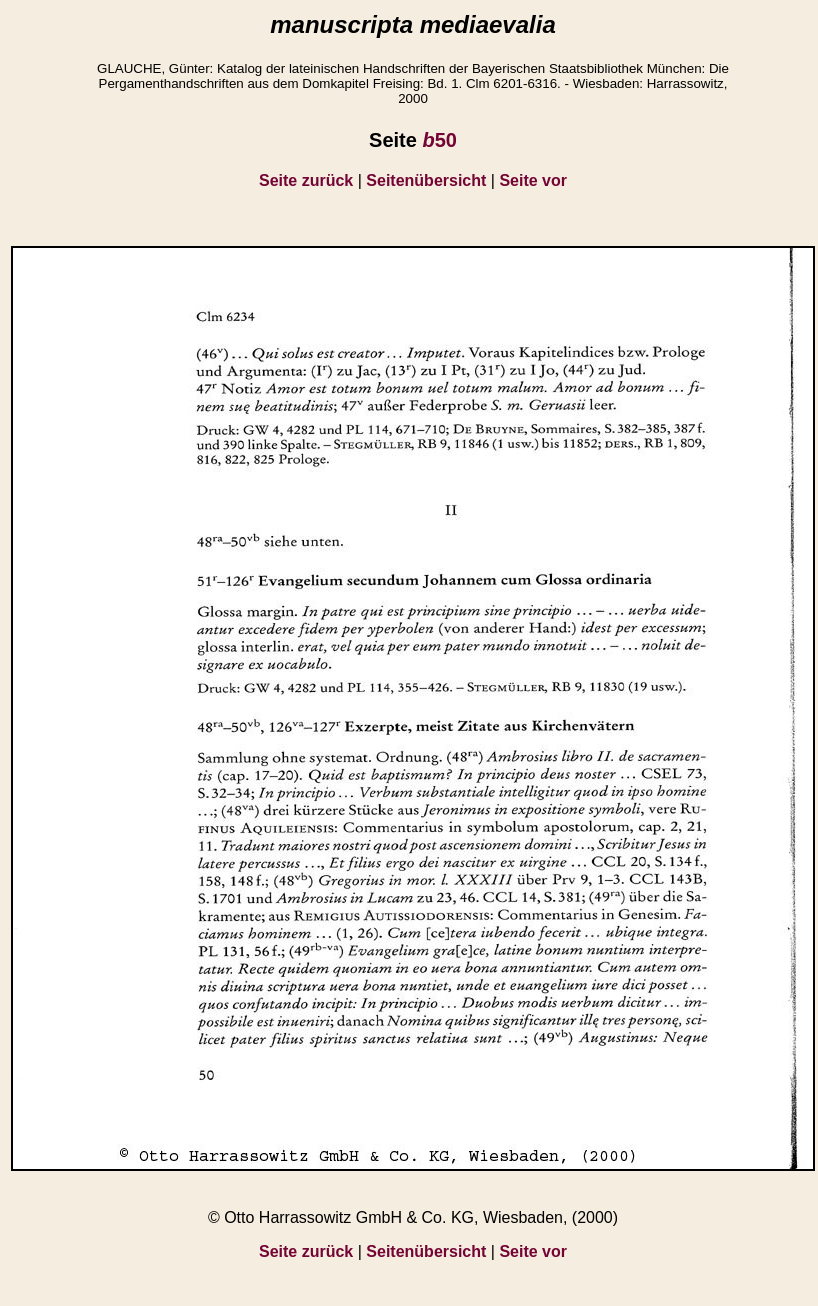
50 (439, 140)
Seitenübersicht (426, 180)
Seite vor (533, 180)
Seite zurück (306, 180)
